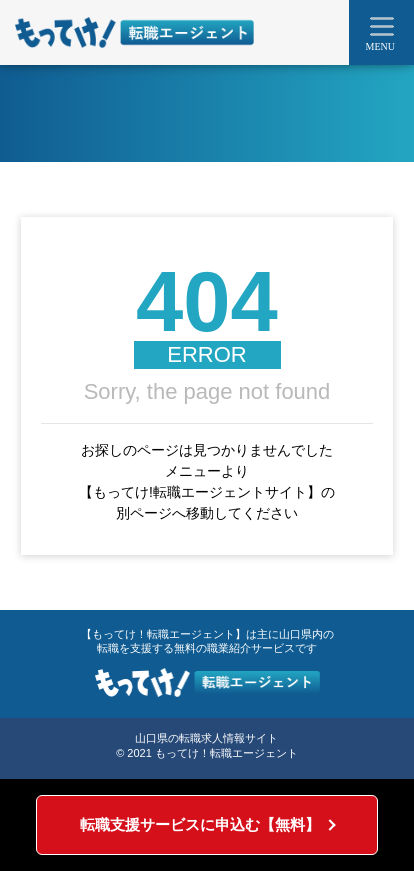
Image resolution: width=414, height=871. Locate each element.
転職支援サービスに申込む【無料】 (200, 824)
